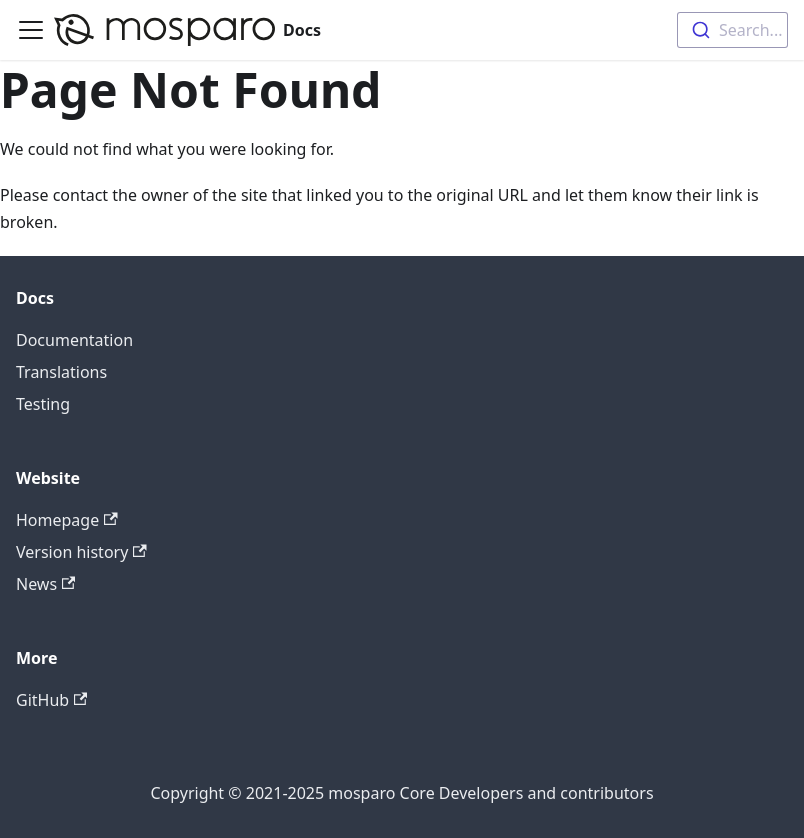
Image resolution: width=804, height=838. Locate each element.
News (45, 584)
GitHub (51, 700)
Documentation (74, 340)
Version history (81, 552)
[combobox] (732, 30)
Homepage (67, 520)
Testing (43, 404)
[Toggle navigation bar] (31, 30)
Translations (61, 372)
